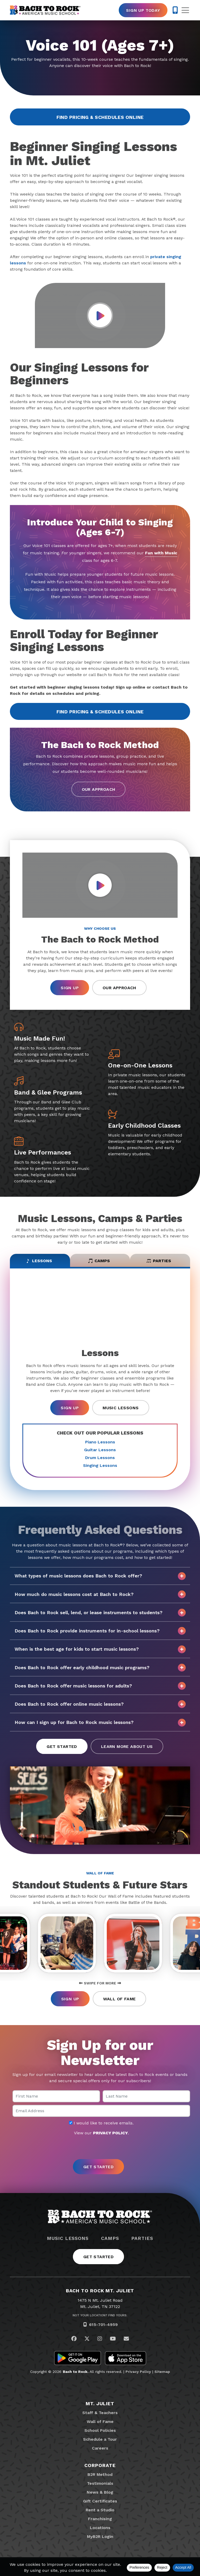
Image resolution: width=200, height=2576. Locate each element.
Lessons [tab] (39, 1260)
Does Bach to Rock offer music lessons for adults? (100, 1686)
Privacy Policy (138, 2372)
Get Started (62, 1746)
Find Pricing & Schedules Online (100, 117)
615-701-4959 (103, 2324)
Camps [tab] (99, 1260)
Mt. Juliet (100, 2403)
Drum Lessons (100, 1457)
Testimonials (100, 2483)
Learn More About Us (127, 1746)
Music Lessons (121, 1407)
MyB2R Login (100, 2536)
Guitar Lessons (100, 1449)
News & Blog (100, 2492)
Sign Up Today (143, 10)
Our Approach (98, 789)
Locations (100, 2527)
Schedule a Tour (100, 2439)
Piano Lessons (100, 1441)
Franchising (100, 2518)
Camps (110, 2238)
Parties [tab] (159, 1260)
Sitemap (162, 2372)
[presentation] (100, 2148)
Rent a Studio (100, 2509)
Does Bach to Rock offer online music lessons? (100, 1704)
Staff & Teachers (100, 2412)
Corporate (99, 2465)
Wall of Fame (119, 1998)
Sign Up (70, 987)
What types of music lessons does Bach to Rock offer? (100, 1576)
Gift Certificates (100, 2501)
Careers (100, 2448)
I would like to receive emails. (101, 2123)
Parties (142, 2238)
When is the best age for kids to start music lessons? (100, 1649)
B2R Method (100, 2474)
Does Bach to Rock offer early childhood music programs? (100, 1668)
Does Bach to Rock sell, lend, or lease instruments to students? (100, 1613)
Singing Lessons (100, 1465)
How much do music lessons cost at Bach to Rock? (100, 1594)
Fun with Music (161, 552)
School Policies (100, 2430)
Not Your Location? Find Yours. (100, 2315)
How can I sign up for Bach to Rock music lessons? (100, 1723)
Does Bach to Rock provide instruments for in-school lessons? (100, 1631)
